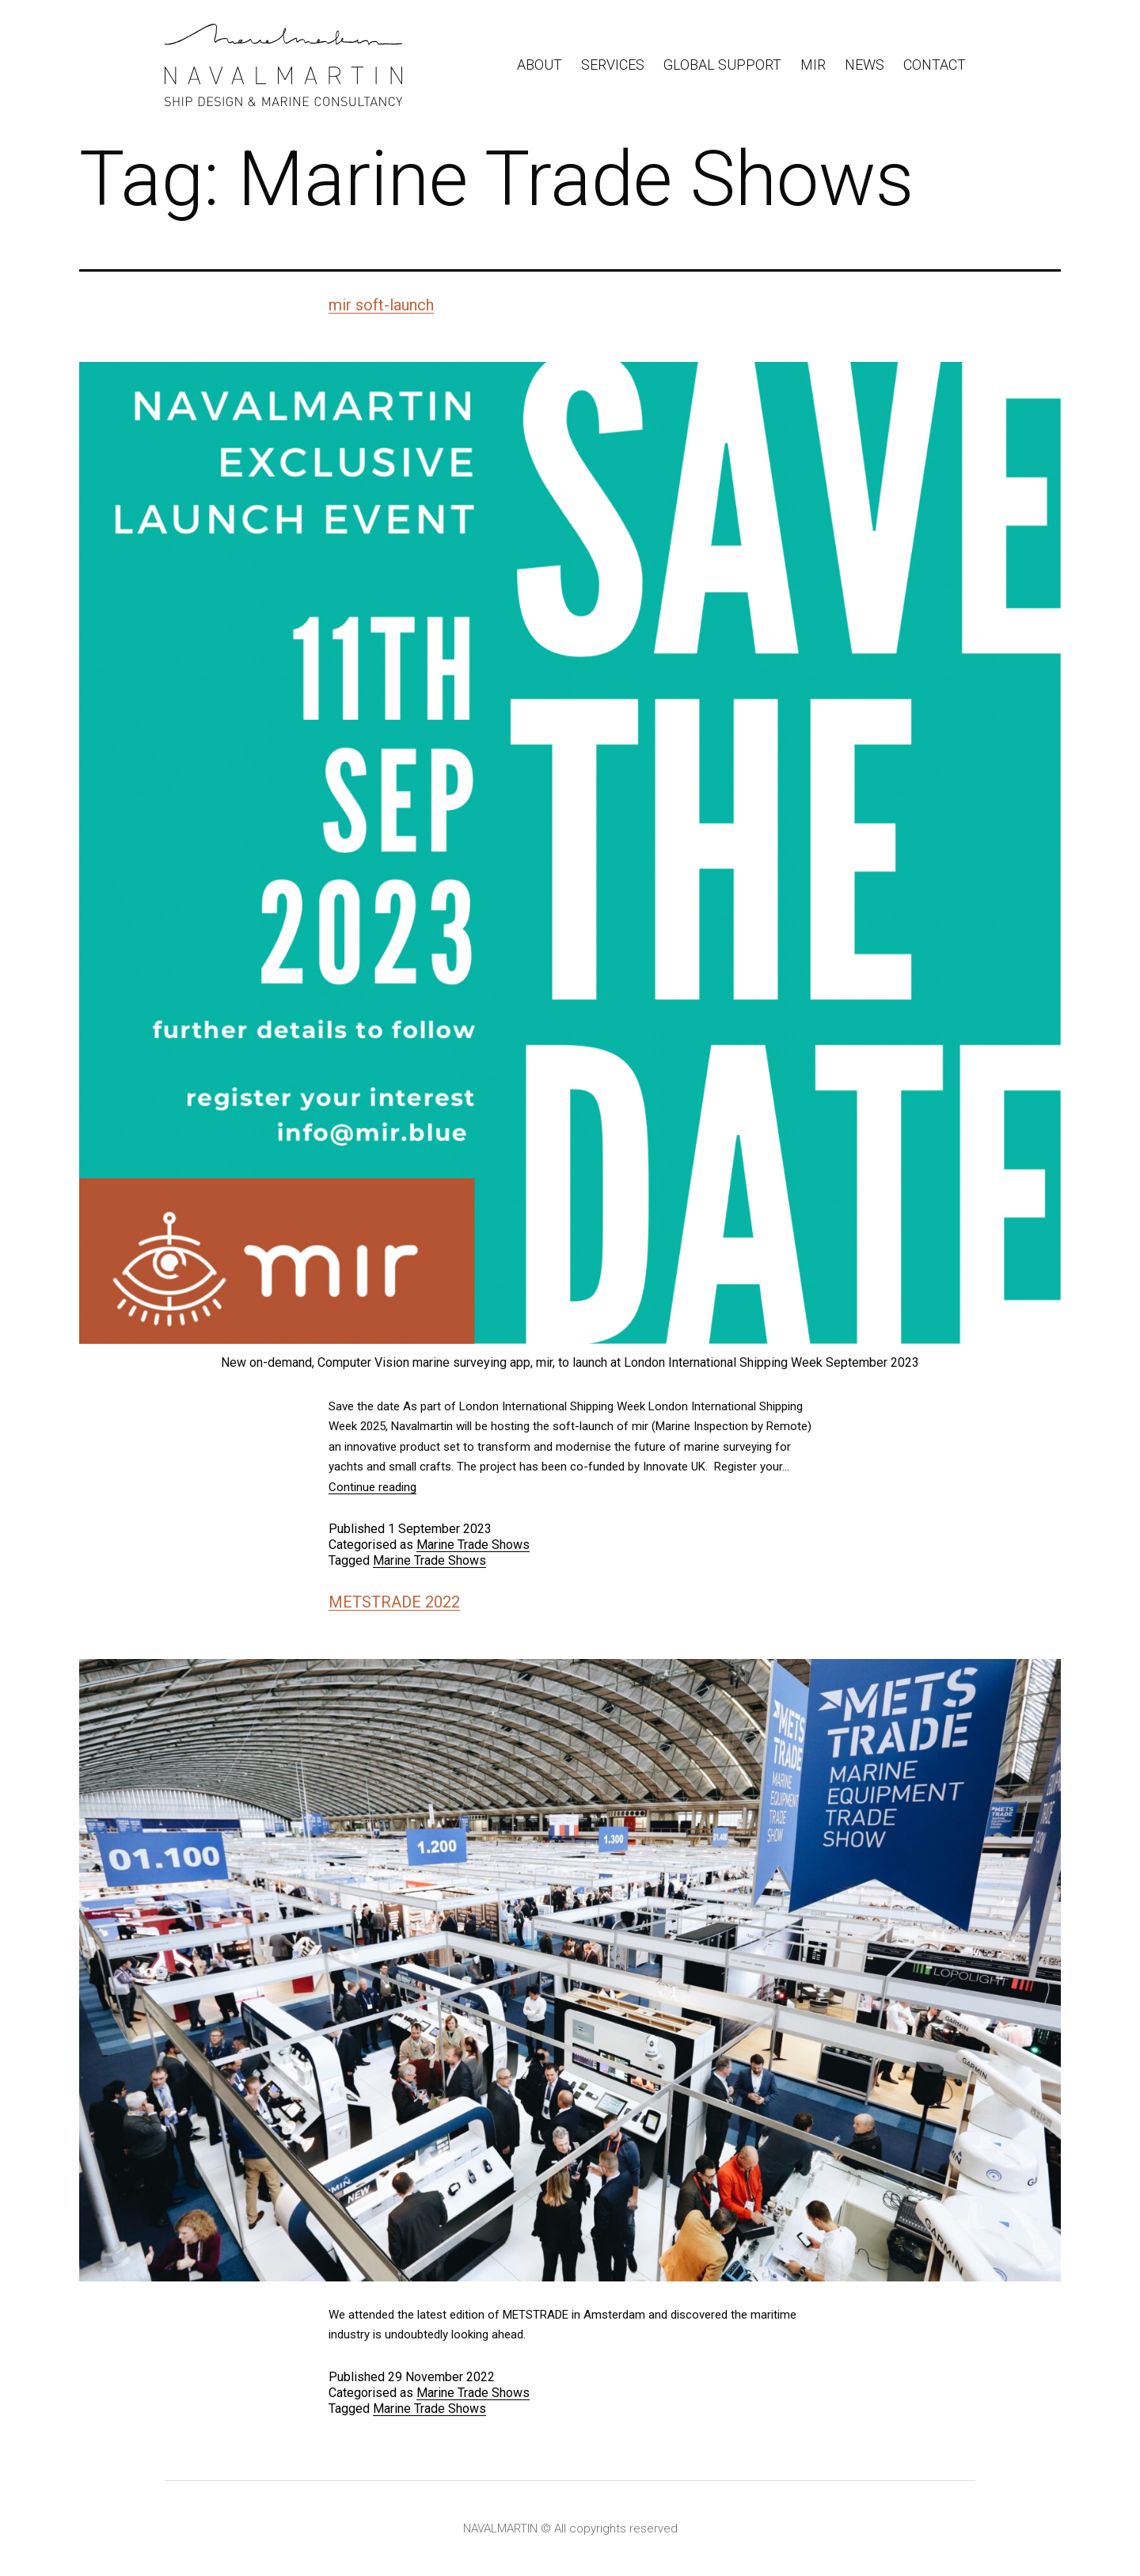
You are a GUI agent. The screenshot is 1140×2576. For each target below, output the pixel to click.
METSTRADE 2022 (394, 1601)
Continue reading (372, 1487)
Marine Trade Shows (473, 1544)
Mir (813, 64)
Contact (934, 64)
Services (612, 64)
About (539, 64)
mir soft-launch (381, 304)
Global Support (722, 64)
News (864, 64)
